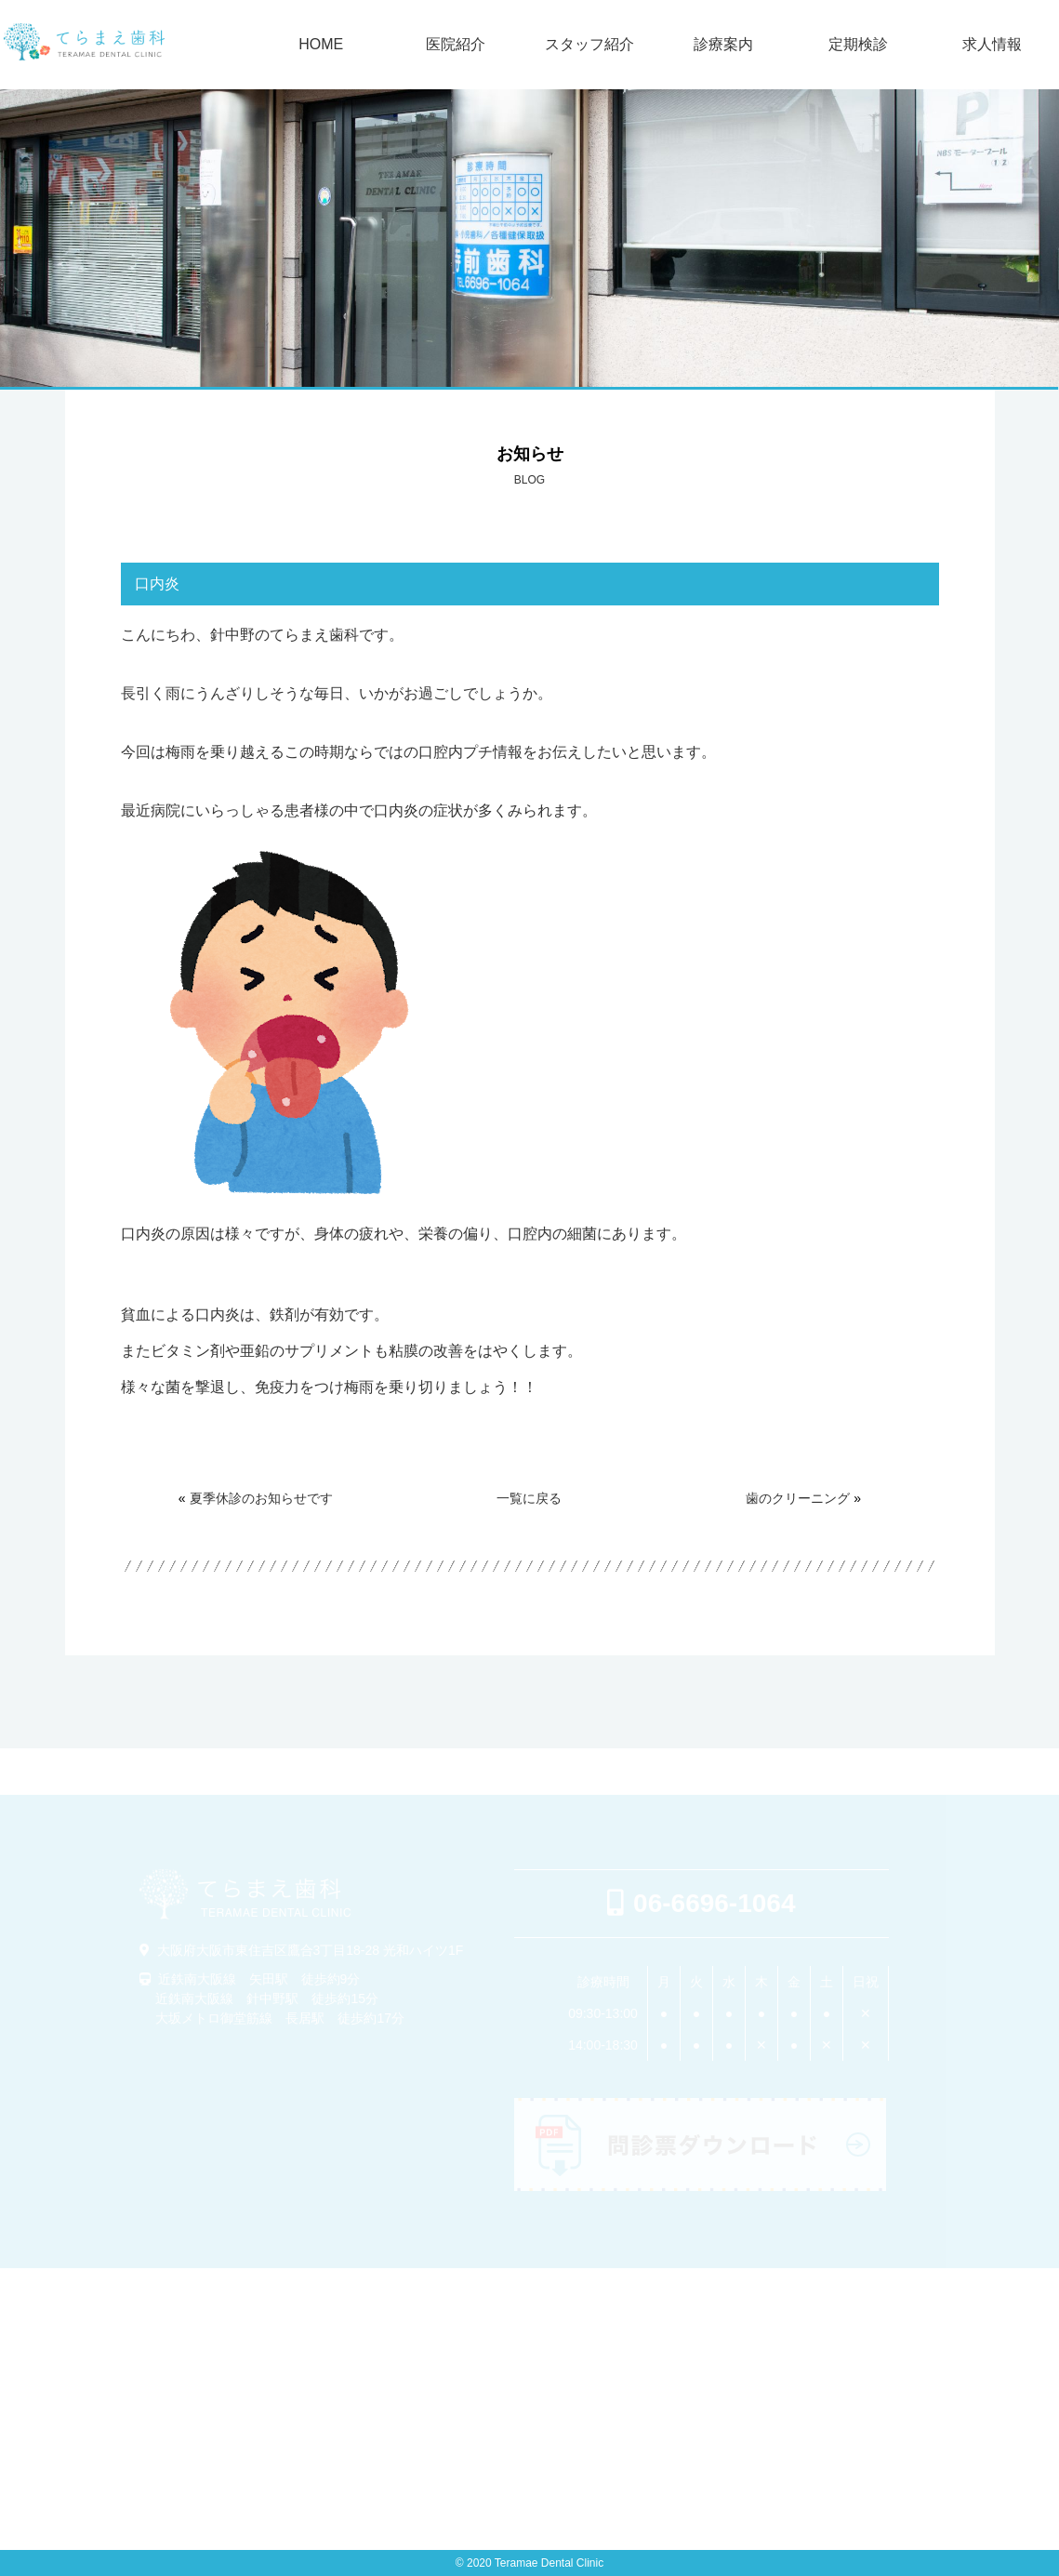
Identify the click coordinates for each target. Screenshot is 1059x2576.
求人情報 (992, 44)
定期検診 (858, 44)
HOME (320, 44)
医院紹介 (455, 44)
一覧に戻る (529, 1498)
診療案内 (723, 44)
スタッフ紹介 (589, 44)
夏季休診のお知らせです (261, 1498)
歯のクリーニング (798, 1498)
